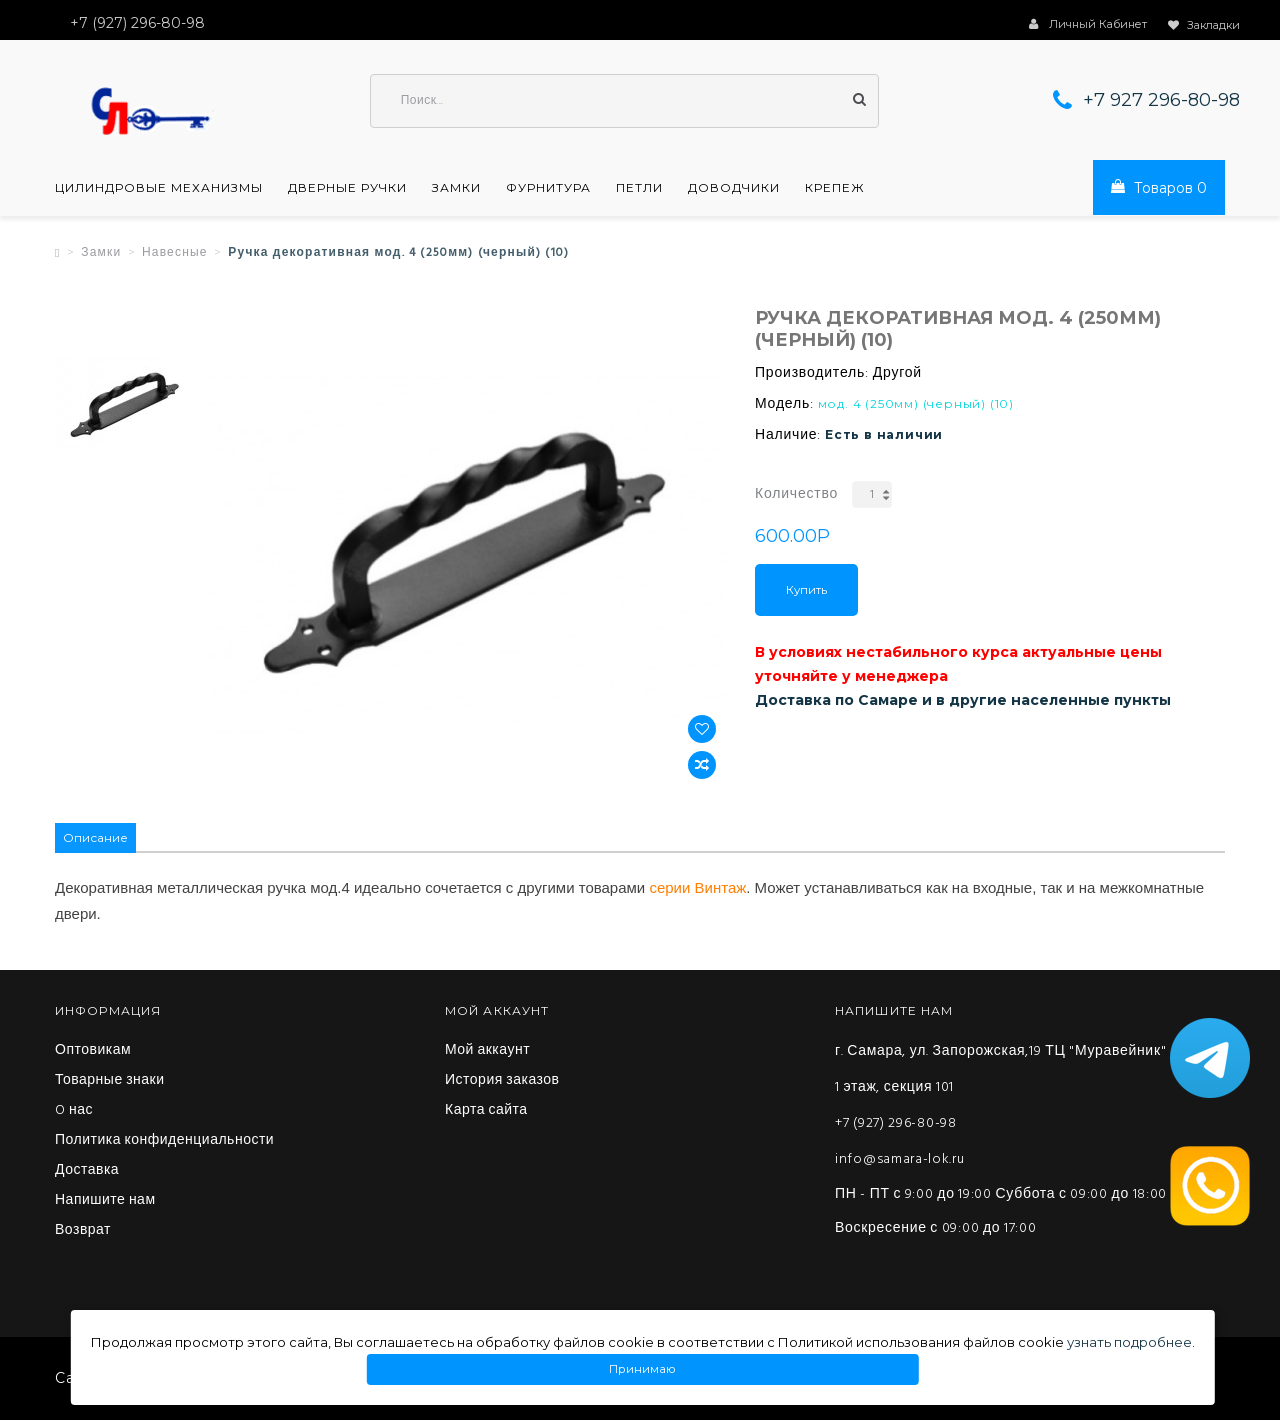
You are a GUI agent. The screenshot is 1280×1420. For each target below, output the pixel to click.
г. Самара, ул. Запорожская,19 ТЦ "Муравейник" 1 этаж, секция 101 (1000, 1069)
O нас (74, 1111)
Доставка (87, 1171)
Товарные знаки (110, 1081)
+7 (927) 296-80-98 (896, 1123)
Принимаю (643, 1369)
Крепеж (835, 188)
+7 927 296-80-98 (1161, 100)
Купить (806, 590)
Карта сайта (486, 1111)
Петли (639, 188)
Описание (95, 837)
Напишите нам (105, 1201)
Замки (456, 188)
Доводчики (734, 188)
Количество (796, 494)
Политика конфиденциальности (164, 1141)
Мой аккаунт (487, 1051)
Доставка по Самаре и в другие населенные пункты (963, 700)
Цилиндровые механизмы (159, 188)
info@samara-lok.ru (900, 1159)
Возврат (83, 1231)
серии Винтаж (697, 887)
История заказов (502, 1081)
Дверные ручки (347, 188)
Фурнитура (548, 188)
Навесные (175, 253)
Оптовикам (93, 1051)
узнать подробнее (1129, 1342)
